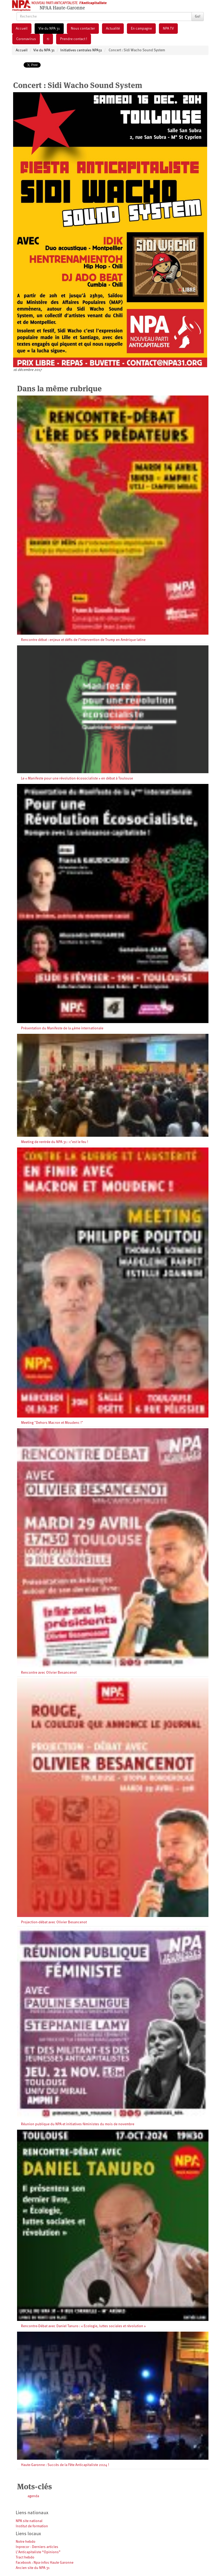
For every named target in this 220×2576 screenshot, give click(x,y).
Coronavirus (26, 39)
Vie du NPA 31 (49, 28)
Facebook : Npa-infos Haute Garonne (44, 2562)
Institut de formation (32, 2526)
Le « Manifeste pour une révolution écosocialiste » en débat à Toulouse (77, 778)
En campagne (141, 28)
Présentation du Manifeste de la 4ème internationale (62, 1028)
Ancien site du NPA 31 (33, 2568)
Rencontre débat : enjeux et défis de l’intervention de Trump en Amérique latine (83, 640)
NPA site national (29, 2521)
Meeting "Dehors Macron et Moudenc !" (52, 1423)
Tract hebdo (25, 2557)
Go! (197, 16)
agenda (33, 2496)
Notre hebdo (25, 2542)
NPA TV (168, 28)
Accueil (22, 28)
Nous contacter (83, 28)
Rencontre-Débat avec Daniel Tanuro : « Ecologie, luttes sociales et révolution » (83, 2326)
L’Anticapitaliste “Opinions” (38, 2552)
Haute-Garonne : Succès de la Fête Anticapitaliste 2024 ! (65, 2465)
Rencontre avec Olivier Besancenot (49, 1672)
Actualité (113, 28)
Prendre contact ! (73, 39)
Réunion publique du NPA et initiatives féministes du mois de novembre (77, 2124)
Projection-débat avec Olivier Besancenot (54, 1922)
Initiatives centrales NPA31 (81, 50)
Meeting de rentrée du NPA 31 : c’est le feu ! (54, 1142)
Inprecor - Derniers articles (37, 2547)
